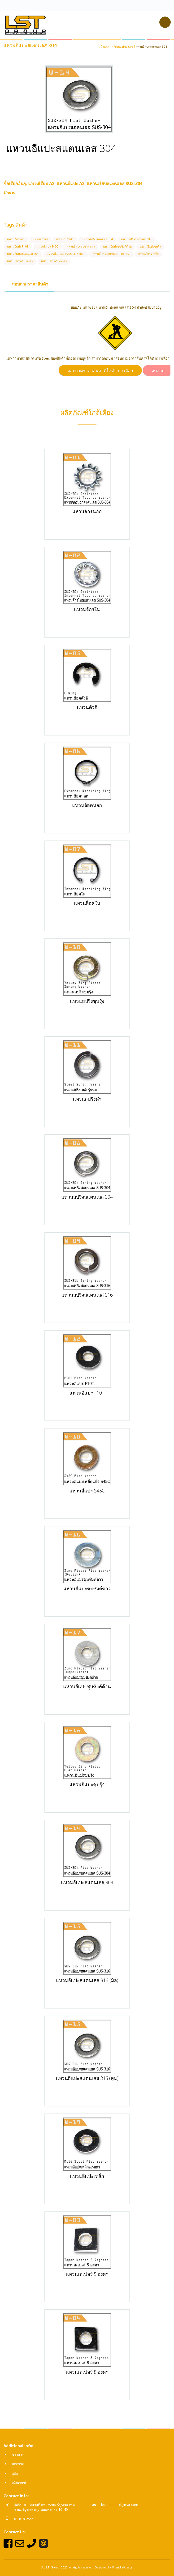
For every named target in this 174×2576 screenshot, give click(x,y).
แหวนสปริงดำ (65, 239)
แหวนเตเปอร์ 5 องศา (20, 261)
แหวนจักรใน (40, 239)
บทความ (18, 2464)
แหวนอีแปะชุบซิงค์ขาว (80, 246)
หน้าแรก (104, 47)
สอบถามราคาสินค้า (30, 284)
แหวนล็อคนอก (87, 805)
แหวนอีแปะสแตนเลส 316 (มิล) (65, 254)
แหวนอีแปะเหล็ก (148, 254)
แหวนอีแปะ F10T (17, 246)
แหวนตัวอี (87, 707)
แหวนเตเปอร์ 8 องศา (54, 261)
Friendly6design (123, 2567)
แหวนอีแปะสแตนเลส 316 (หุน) (111, 254)
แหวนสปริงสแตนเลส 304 (97, 239)
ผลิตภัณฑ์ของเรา (122, 47)
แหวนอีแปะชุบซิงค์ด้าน (117, 246)
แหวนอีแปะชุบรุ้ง (150, 246)
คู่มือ (15, 2473)
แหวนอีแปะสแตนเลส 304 (23, 254)
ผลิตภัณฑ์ (19, 2482)
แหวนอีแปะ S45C (47, 246)
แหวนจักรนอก (15, 239)
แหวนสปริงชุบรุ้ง (87, 1001)
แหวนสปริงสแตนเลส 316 (136, 239)
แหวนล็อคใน (87, 903)
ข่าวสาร (18, 2454)
